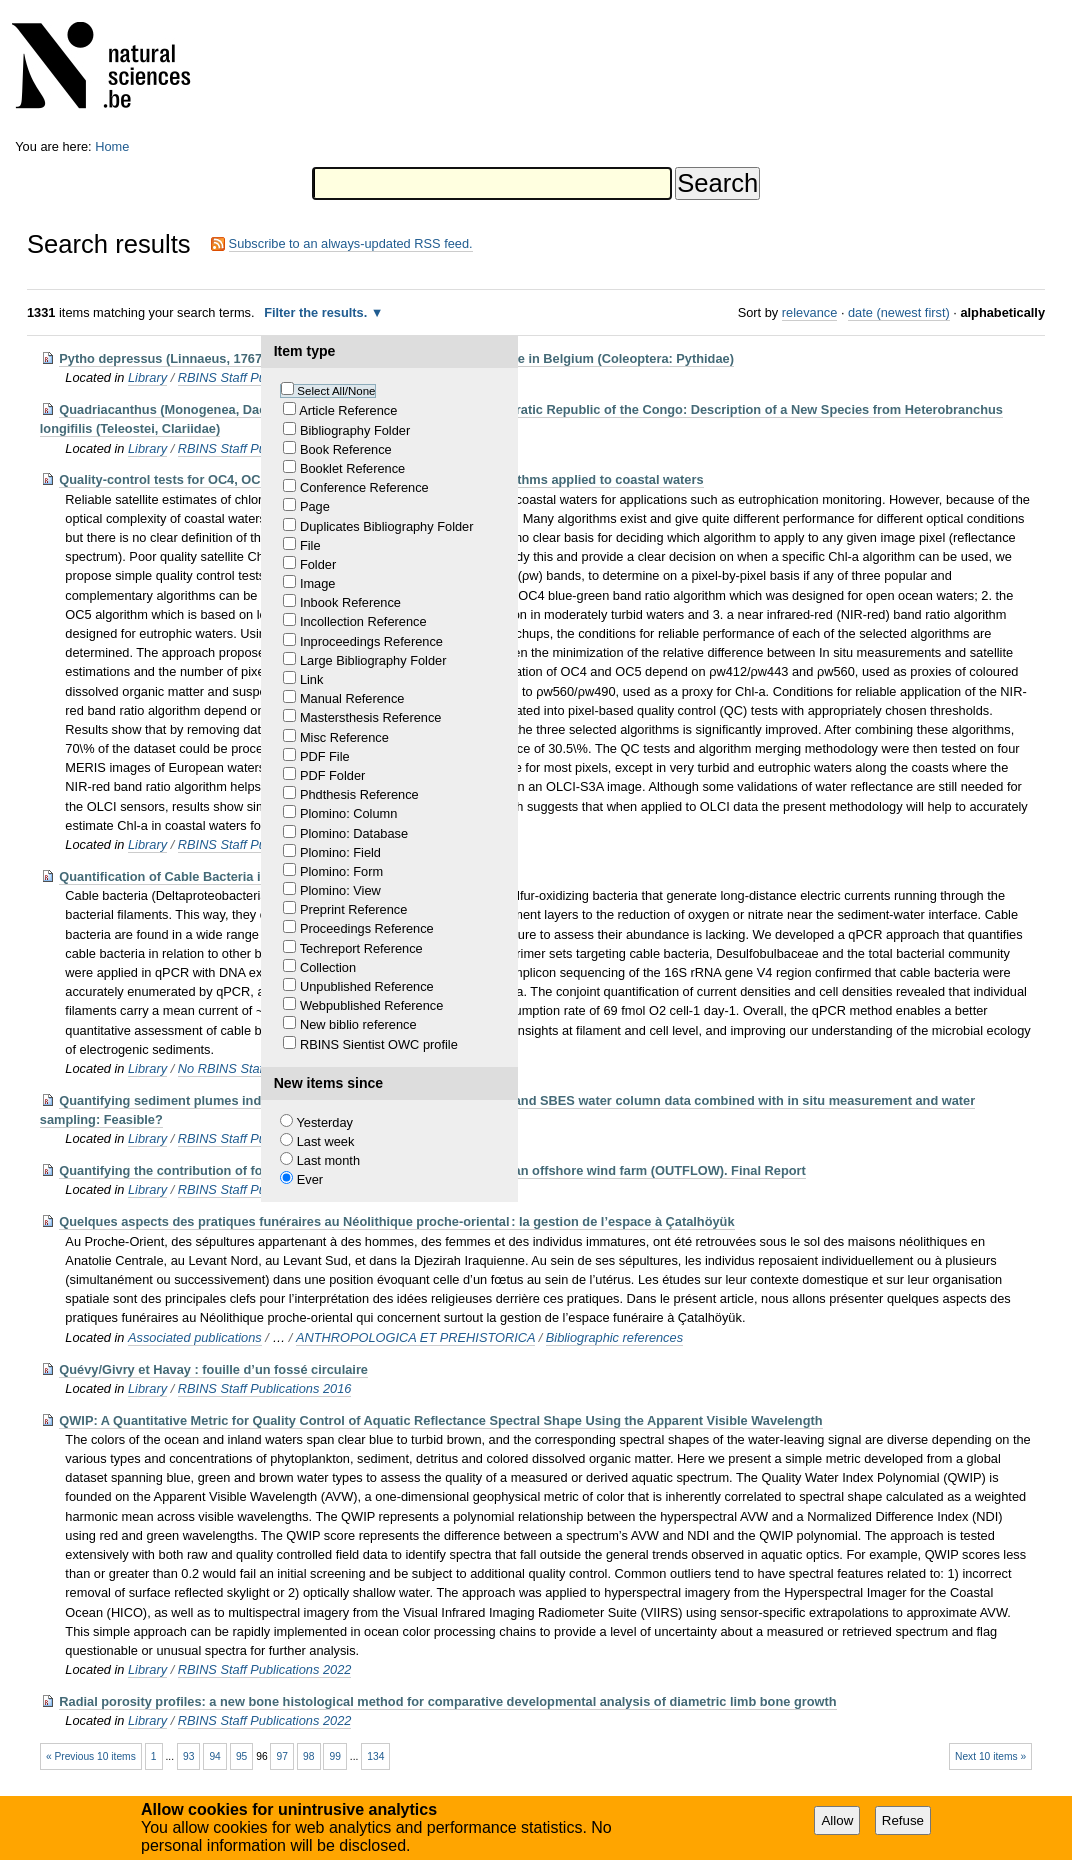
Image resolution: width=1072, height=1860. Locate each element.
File (310, 545)
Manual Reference (352, 698)
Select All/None (336, 391)
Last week (326, 1141)
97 (282, 1756)
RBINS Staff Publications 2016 (265, 1388)
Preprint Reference (353, 909)
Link (311, 679)
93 (188, 1756)
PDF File (325, 756)
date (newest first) (899, 312)
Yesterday (324, 1122)
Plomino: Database (354, 833)
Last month (328, 1160)
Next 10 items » (990, 1756)
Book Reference (346, 449)
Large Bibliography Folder (373, 660)
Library (147, 377)
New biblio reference (358, 1024)
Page (315, 506)
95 (241, 1756)
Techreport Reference (361, 948)
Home (112, 146)
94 (214, 1756)
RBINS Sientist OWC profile (379, 1044)
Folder (318, 564)
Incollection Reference (363, 621)
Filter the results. (317, 312)
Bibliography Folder (355, 430)
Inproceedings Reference (371, 641)
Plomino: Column (348, 813)
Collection (328, 967)
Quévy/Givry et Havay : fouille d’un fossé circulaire (213, 1369)
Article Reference (348, 410)
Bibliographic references (614, 1337)
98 (308, 1756)
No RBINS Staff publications (258, 1068)
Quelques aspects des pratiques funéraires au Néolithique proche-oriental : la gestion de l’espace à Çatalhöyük (396, 1221)
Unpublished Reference (367, 986)
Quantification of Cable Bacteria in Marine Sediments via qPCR (250, 876)
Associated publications (195, 1337)
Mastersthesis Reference (371, 717)
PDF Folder (332, 775)
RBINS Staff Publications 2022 (265, 1669)
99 (334, 1756)
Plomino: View (340, 890)
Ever (310, 1179)
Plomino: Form (341, 871)
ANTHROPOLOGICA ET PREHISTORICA (415, 1337)
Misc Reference (344, 737)
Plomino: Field (340, 852)
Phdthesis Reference (359, 794)
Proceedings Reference (367, 928)
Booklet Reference (352, 468)
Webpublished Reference (371, 1005)
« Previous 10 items (91, 1756)
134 (375, 1756)
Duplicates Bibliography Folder (387, 526)
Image (318, 583)
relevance (810, 312)
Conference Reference (364, 487)
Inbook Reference (350, 602)
